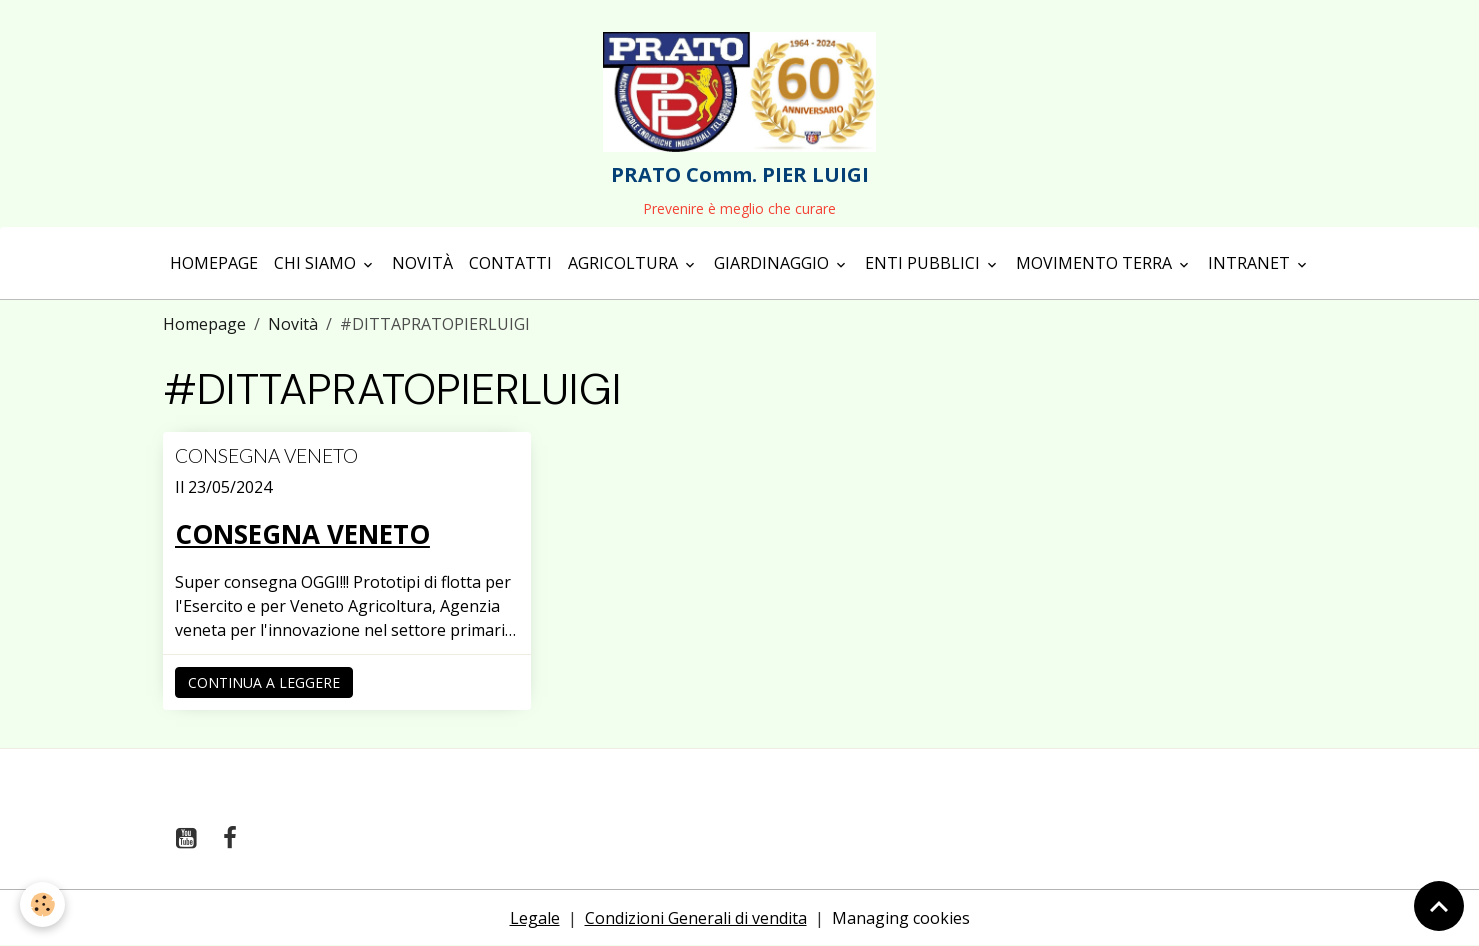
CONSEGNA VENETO (266, 455)
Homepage (214, 263)
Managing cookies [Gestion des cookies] (901, 918)
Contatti (510, 263)
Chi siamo (317, 263)
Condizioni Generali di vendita (696, 918)
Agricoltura (625, 263)
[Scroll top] (1439, 906)
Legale (535, 918)
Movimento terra (1096, 263)
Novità (422, 263)
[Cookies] (42, 904)
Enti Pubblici (924, 263)
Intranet (1251, 263)
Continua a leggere (264, 682)
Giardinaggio (773, 263)
